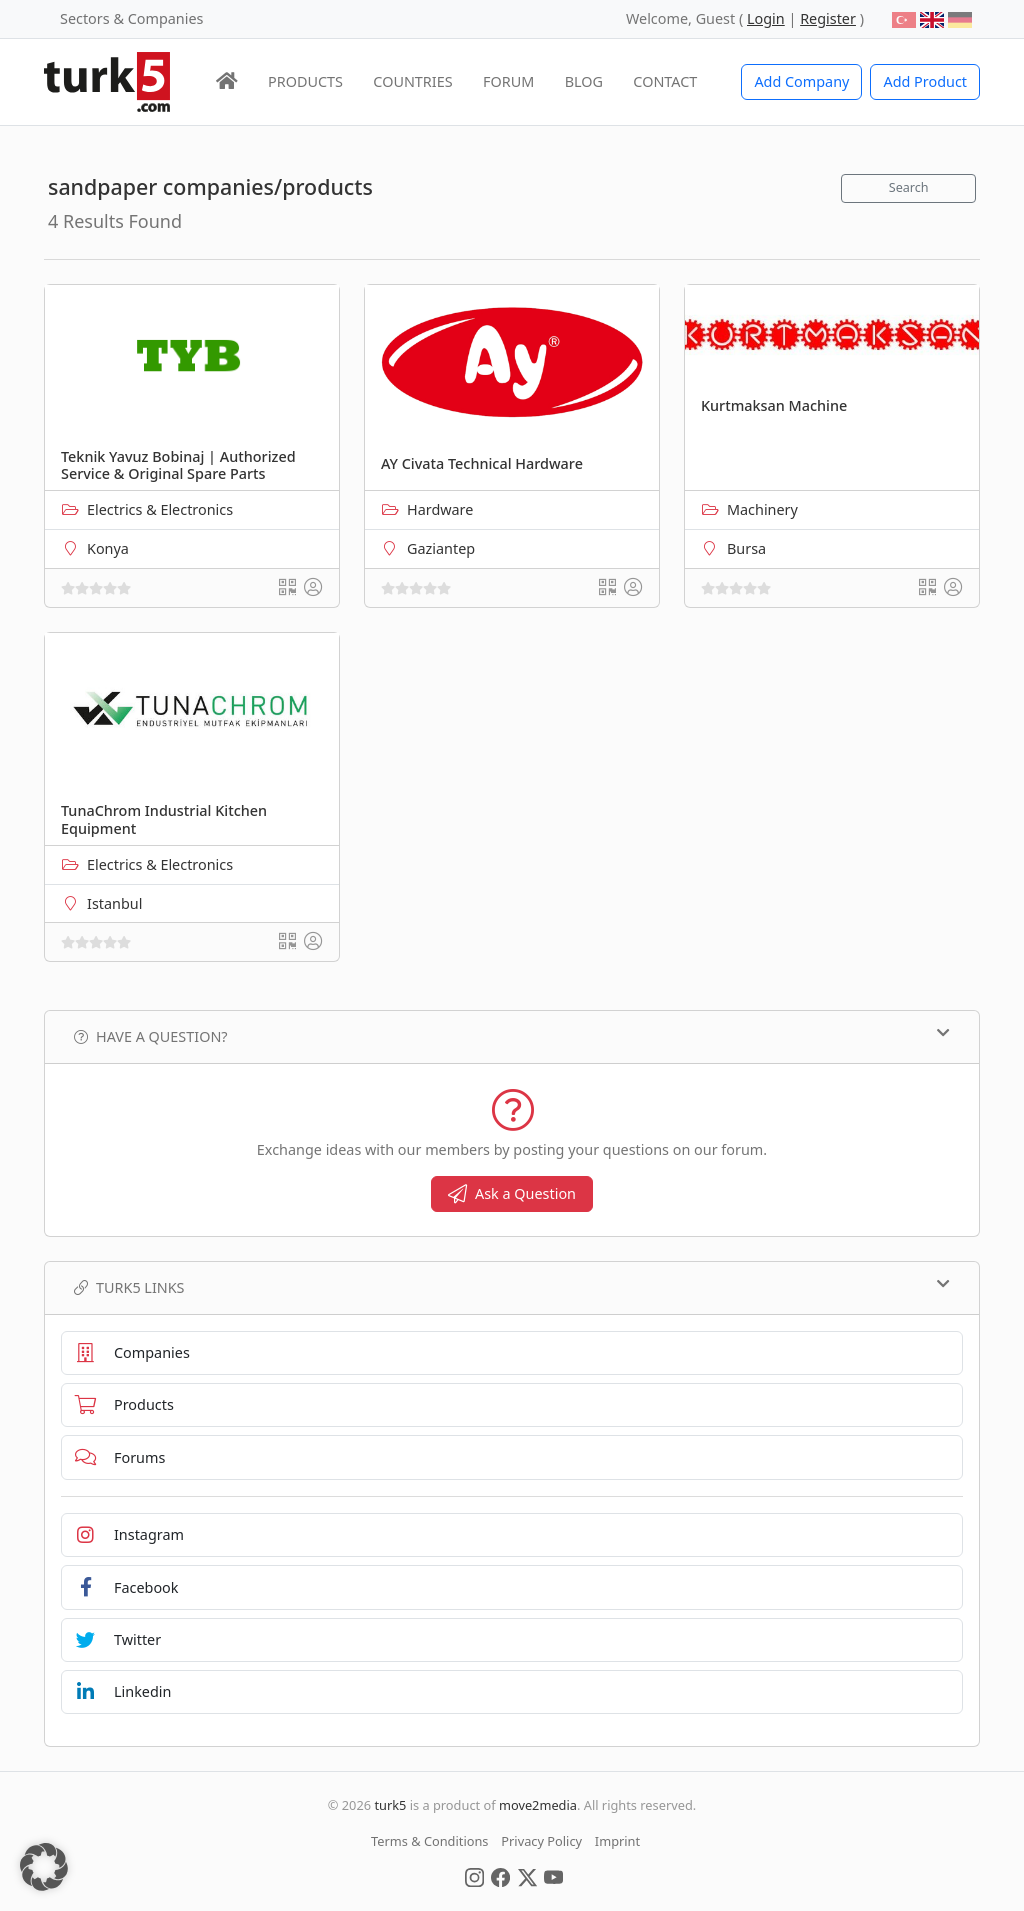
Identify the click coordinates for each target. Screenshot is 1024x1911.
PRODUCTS (305, 81)
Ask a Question (512, 1193)
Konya (108, 548)
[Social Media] (474, 1876)
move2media (538, 1805)
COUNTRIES (412, 81)
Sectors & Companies (131, 18)
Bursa (746, 548)
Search (909, 187)
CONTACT (665, 81)
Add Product (925, 81)
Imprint (617, 1841)
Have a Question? (512, 1036)
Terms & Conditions (429, 1841)
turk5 (390, 1805)
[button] (44, 1867)
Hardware (440, 509)
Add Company (801, 81)
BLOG (584, 81)
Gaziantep (441, 548)
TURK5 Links (512, 1287)
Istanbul (114, 903)
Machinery (762, 509)
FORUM (508, 81)
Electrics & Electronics (160, 509)
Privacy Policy (541, 1841)
